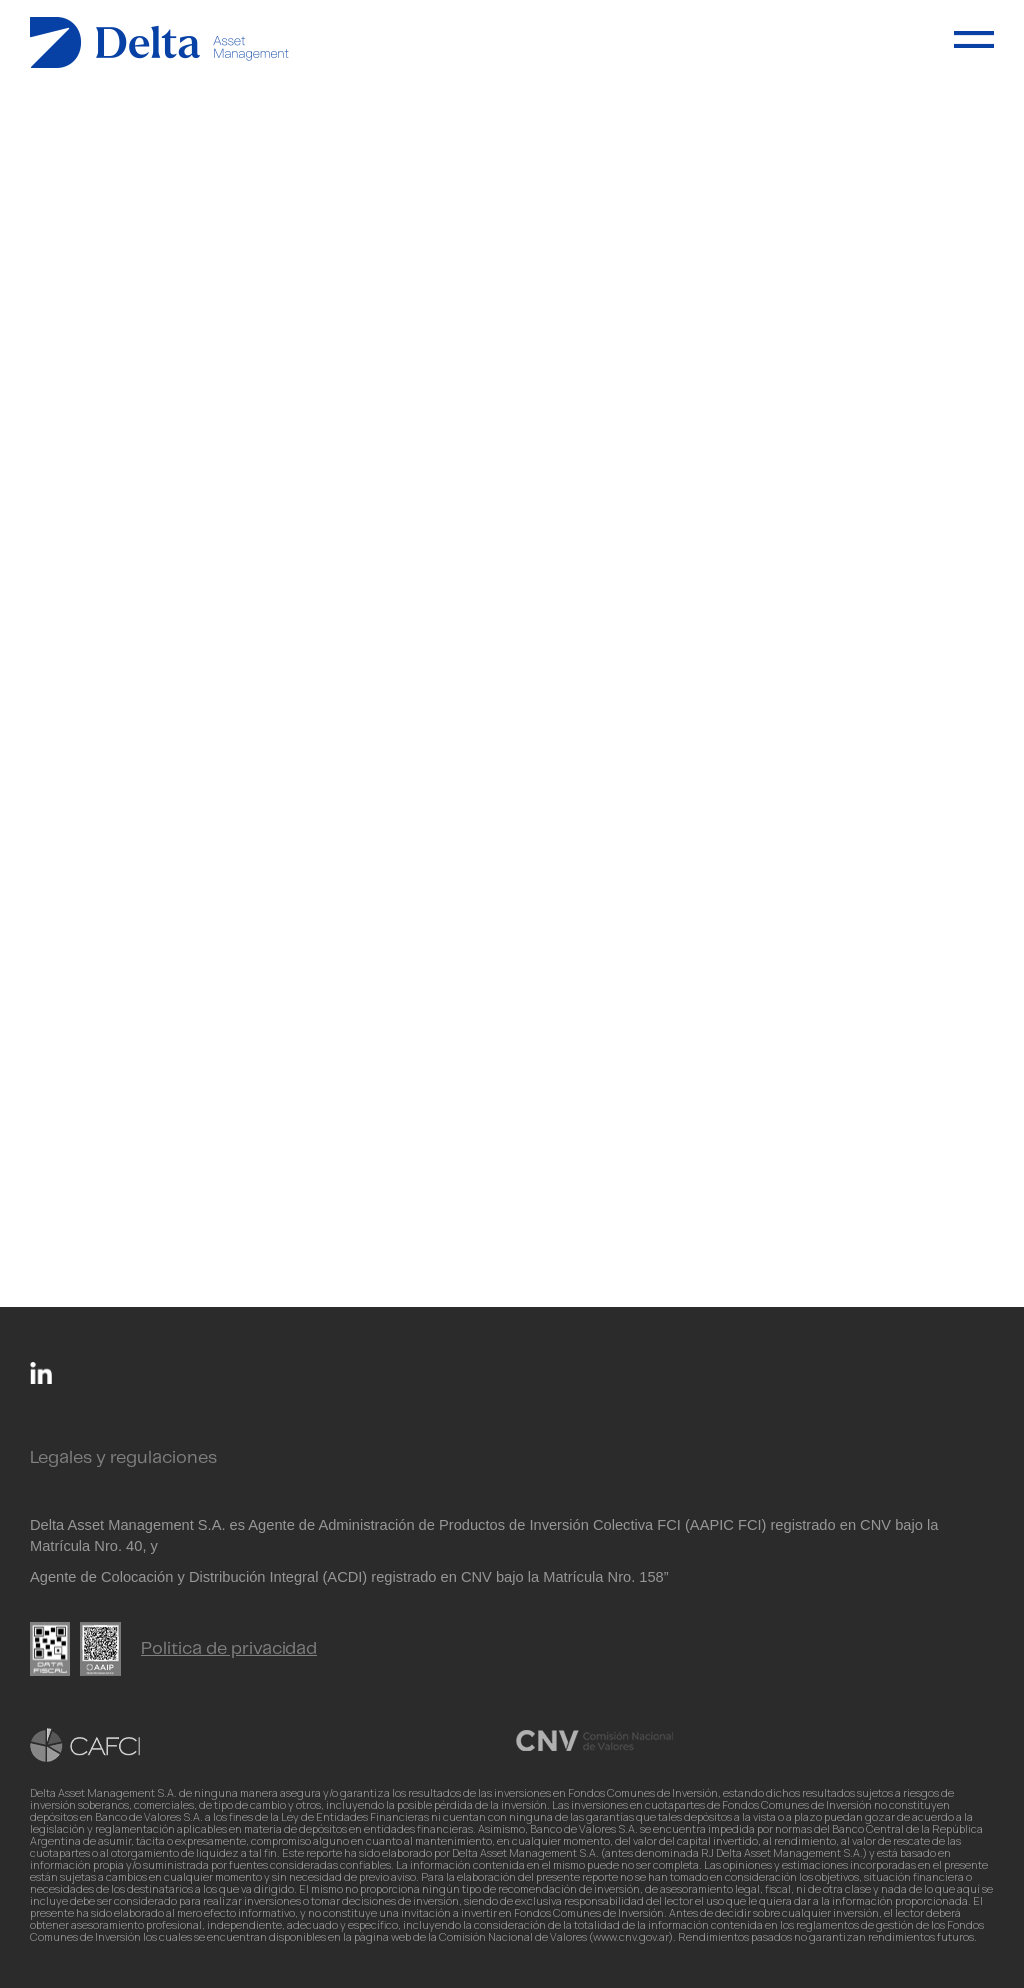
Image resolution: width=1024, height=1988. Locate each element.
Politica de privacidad (229, 1649)
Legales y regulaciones (123, 1458)
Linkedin (41, 1373)
